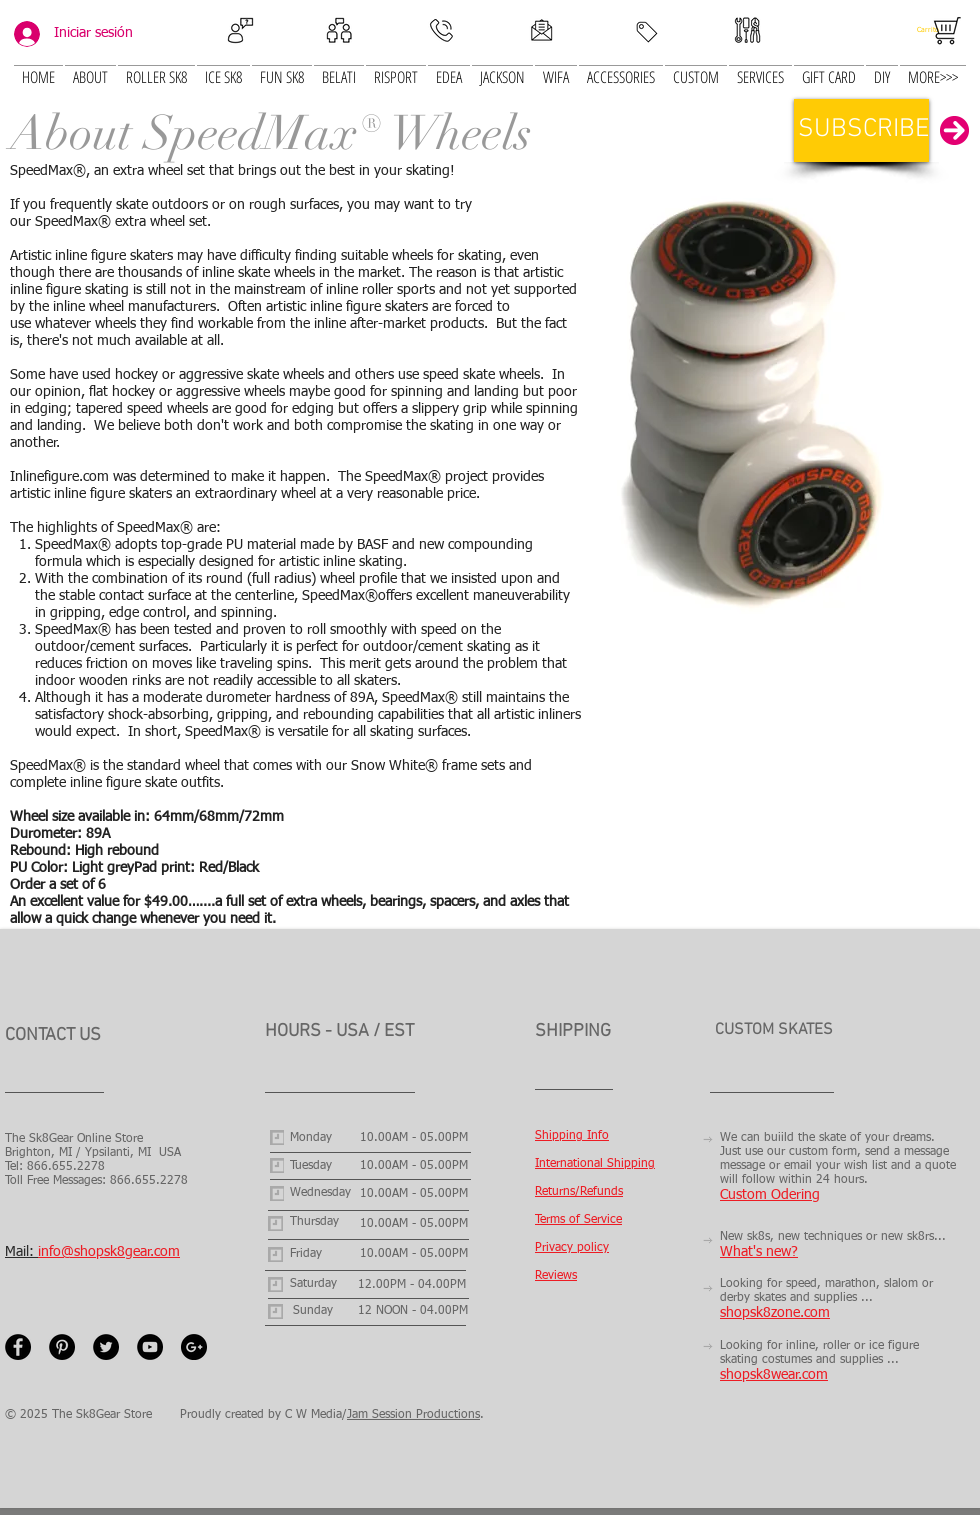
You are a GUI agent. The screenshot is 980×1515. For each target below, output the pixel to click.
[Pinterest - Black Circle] (62, 1347)
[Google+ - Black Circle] (194, 1347)
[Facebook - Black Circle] (18, 1347)
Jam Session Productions (413, 1415)
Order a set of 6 (60, 885)
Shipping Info (572, 1136)
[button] (223, 65)
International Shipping (595, 1164)
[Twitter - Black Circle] (106, 1347)
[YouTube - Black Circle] (150, 1347)
